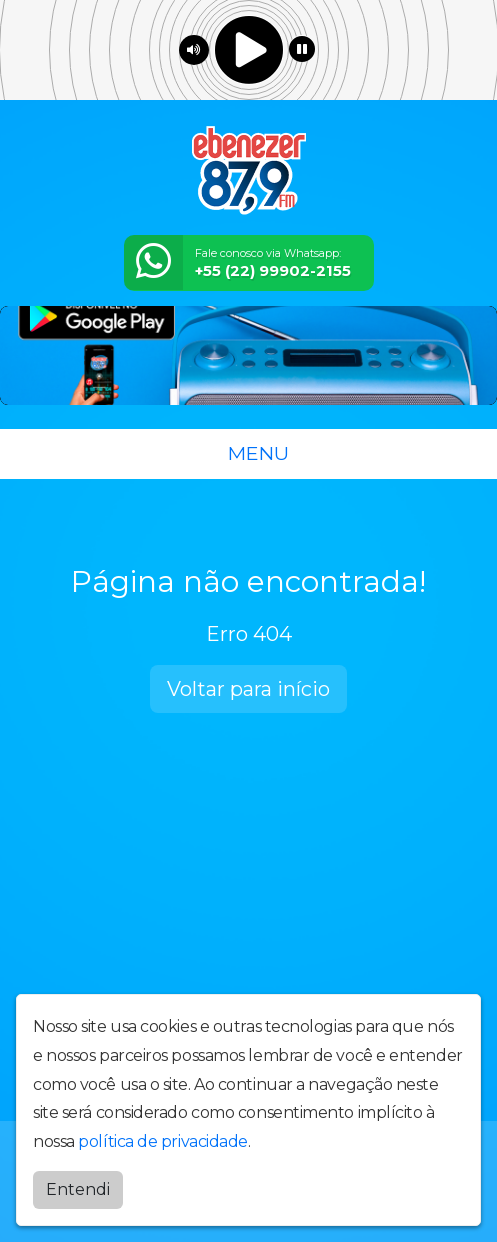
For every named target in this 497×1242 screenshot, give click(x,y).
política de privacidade (163, 1141)
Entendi (78, 1189)
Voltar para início (248, 689)
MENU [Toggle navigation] (249, 453)
